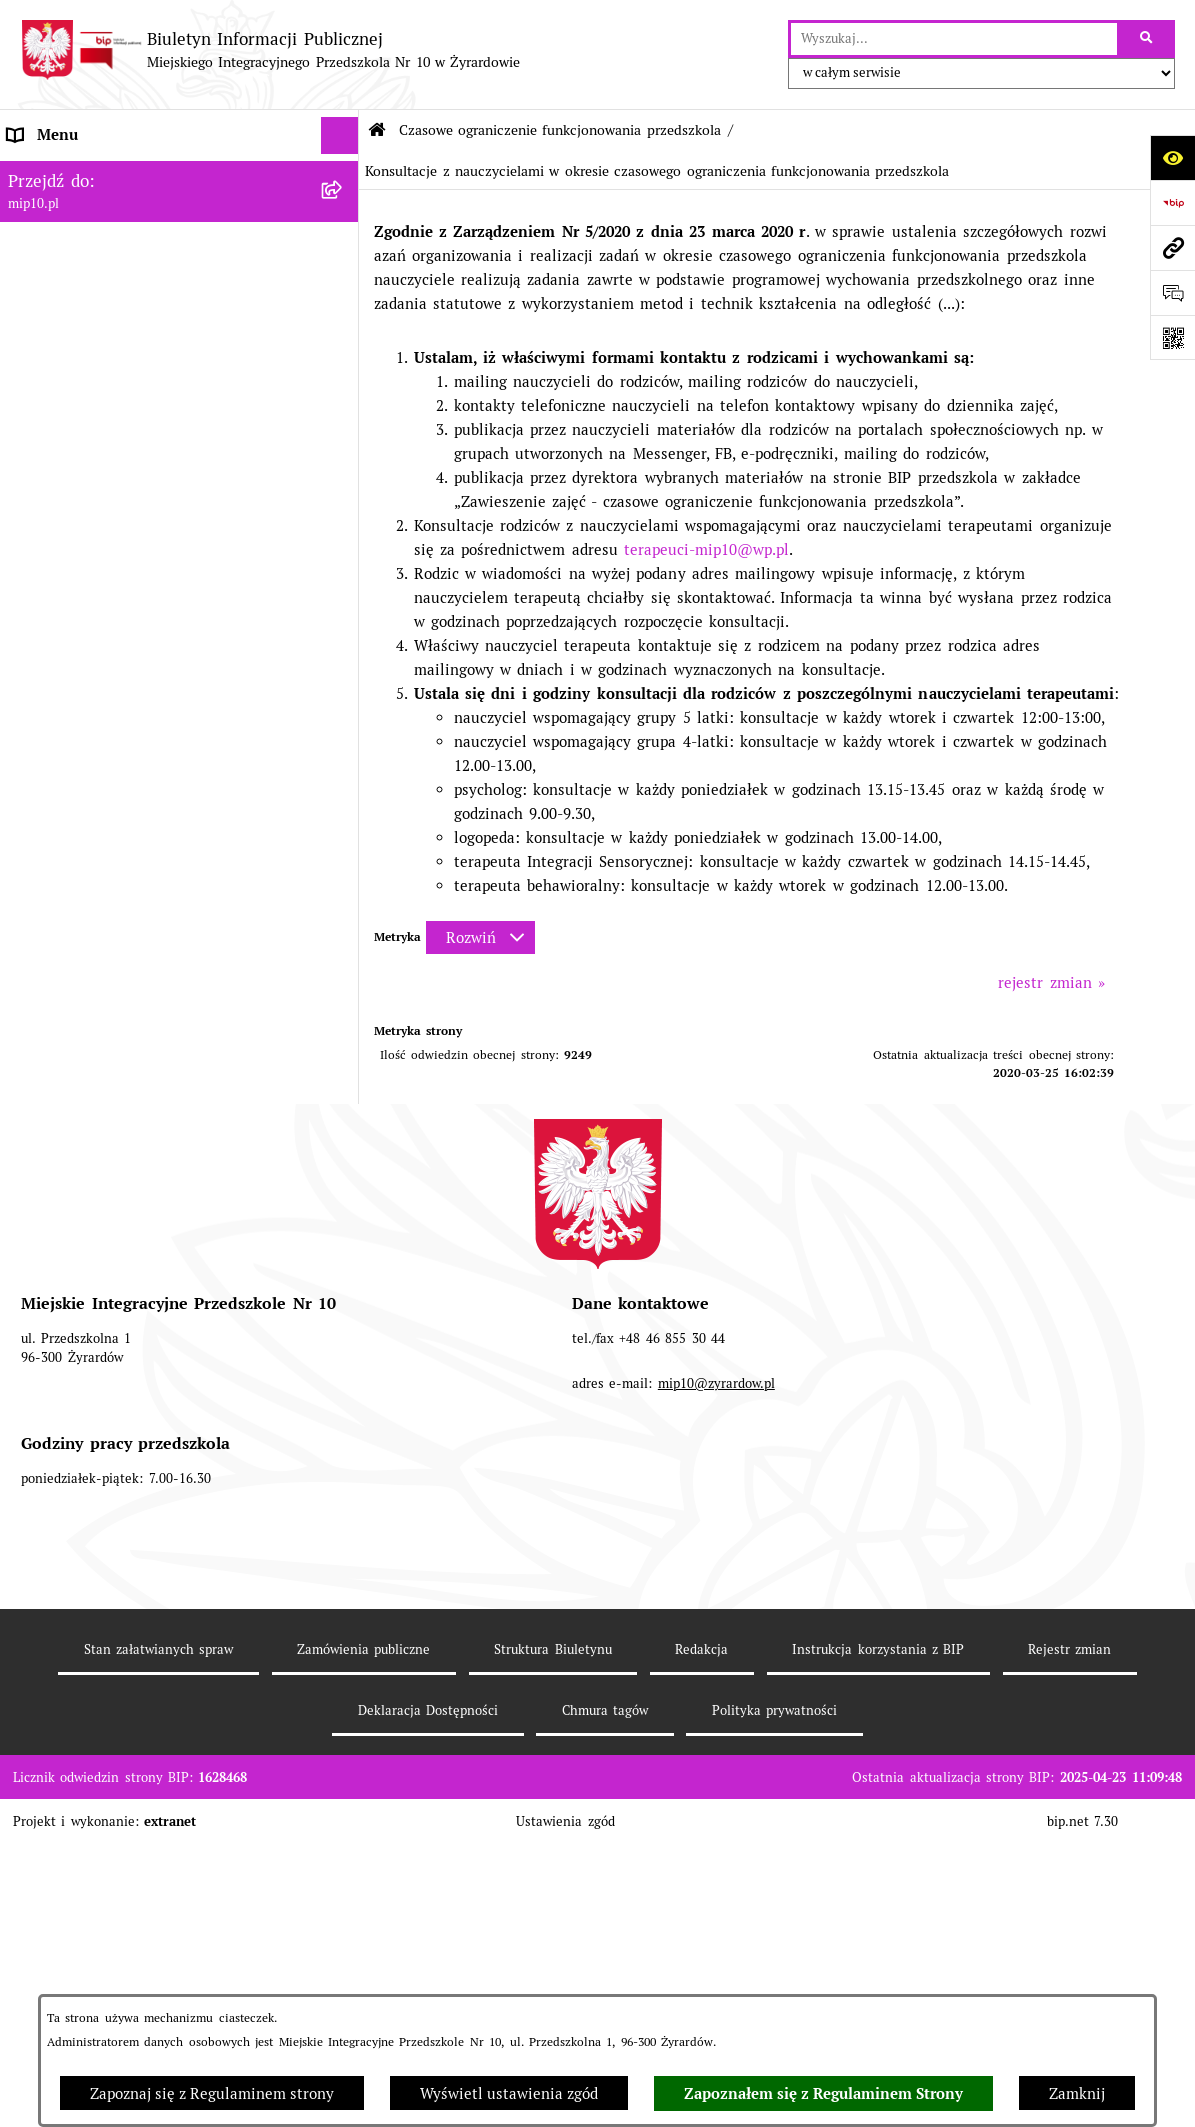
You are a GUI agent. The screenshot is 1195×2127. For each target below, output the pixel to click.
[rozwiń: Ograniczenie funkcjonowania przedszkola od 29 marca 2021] (343, 583)
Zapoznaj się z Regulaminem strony (212, 2093)
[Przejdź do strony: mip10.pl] (1172, 247)
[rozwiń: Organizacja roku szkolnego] (343, 474)
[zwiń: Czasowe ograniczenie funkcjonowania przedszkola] (343, 511)
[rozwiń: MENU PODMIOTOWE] (343, 210)
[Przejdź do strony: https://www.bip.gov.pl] (1172, 202)
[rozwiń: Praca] (343, 323)
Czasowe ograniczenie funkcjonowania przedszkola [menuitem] (142, 522)
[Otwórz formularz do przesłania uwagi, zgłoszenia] (1172, 292)
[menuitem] (179, 595)
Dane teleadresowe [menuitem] (74, 172)
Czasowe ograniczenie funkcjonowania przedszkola (560, 130)
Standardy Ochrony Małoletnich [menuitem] (119, 1383)
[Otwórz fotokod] (1172, 337)
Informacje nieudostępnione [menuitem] (105, 359)
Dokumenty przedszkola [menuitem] (91, 284)
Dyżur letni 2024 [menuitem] (67, 1345)
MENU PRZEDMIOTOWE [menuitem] (92, 247)
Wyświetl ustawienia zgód (509, 2093)
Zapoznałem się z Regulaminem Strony (823, 2094)
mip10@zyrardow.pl (716, 1750)
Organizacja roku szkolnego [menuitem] (104, 473)
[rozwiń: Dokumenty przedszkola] (343, 285)
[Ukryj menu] (340, 136)
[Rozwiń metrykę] (480, 937)
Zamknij (1077, 2093)
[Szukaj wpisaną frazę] (1147, 39)
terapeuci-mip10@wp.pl (706, 549)
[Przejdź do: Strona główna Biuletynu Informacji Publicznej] (377, 130)
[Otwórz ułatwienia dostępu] (1172, 157)
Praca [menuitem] (27, 322)
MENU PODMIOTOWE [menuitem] (84, 209)
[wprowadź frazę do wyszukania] (954, 39)
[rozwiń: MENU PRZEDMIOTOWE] (343, 248)
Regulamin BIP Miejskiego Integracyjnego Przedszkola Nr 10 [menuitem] (154, 409)
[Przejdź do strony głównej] (270, 50)
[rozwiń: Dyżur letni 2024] (343, 1346)
